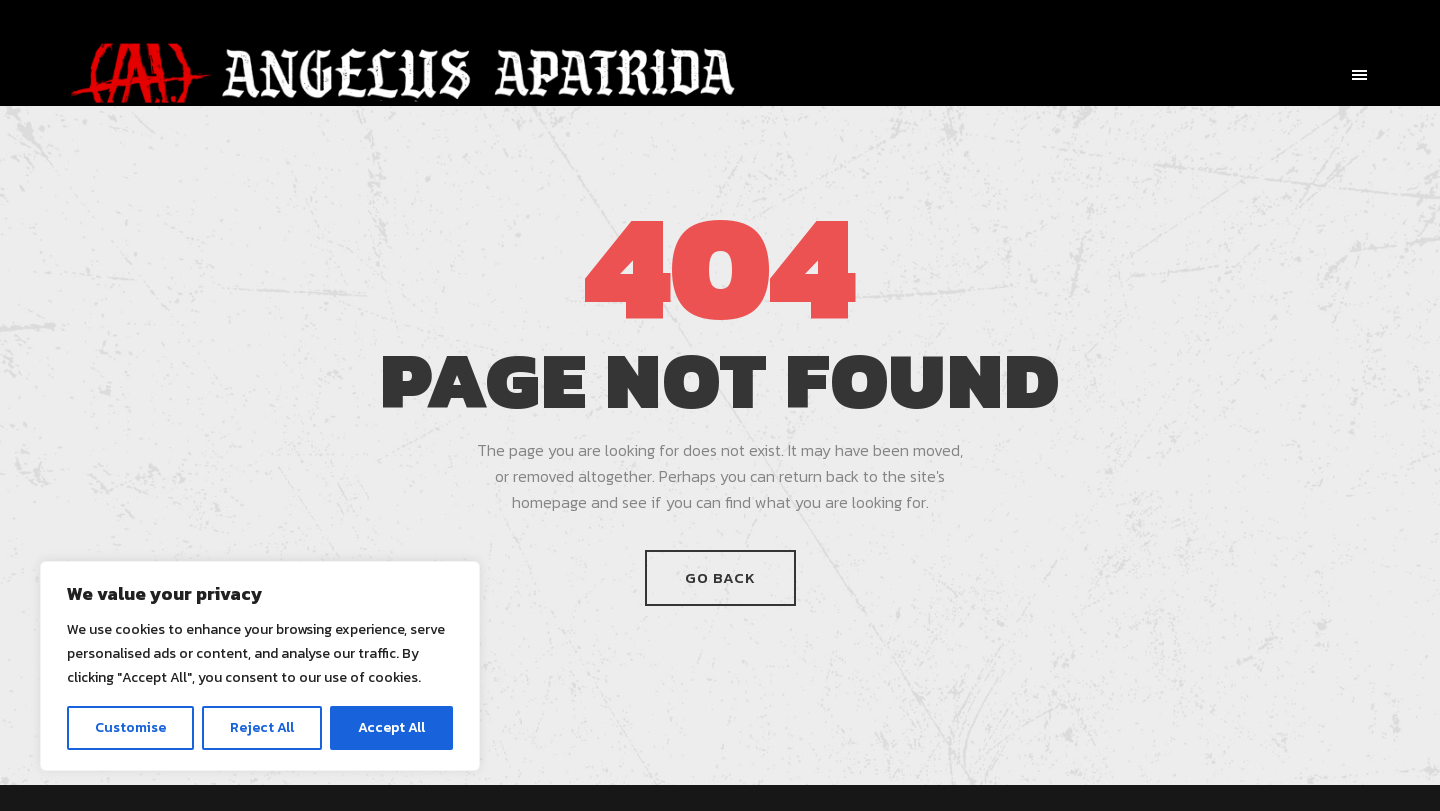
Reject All (262, 727)
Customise (130, 727)
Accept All (391, 727)
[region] (260, 666)
